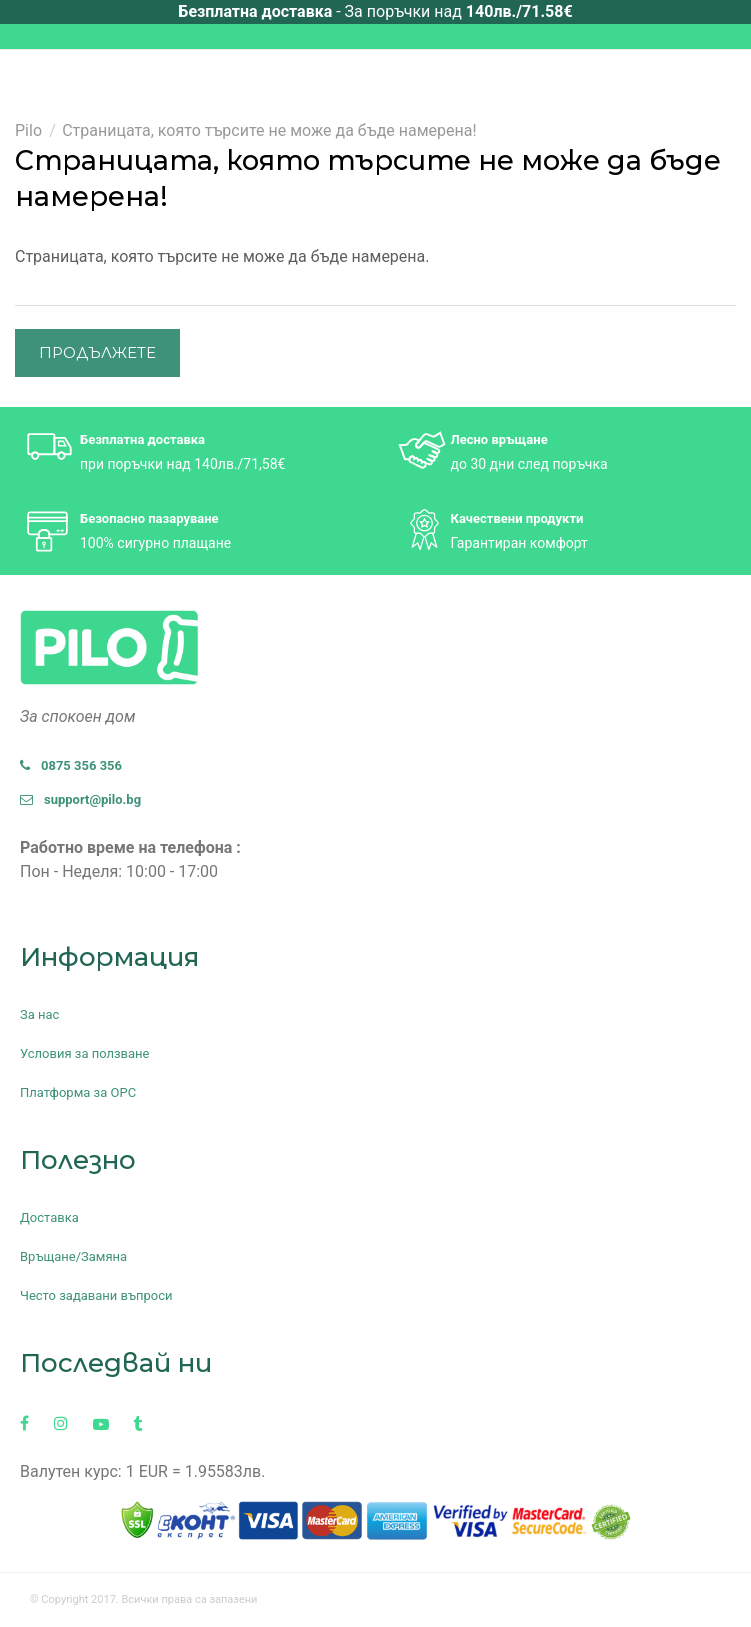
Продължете (97, 352)
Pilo (28, 130)
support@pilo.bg (80, 799)
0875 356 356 (71, 765)
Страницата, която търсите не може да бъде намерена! (269, 130)
